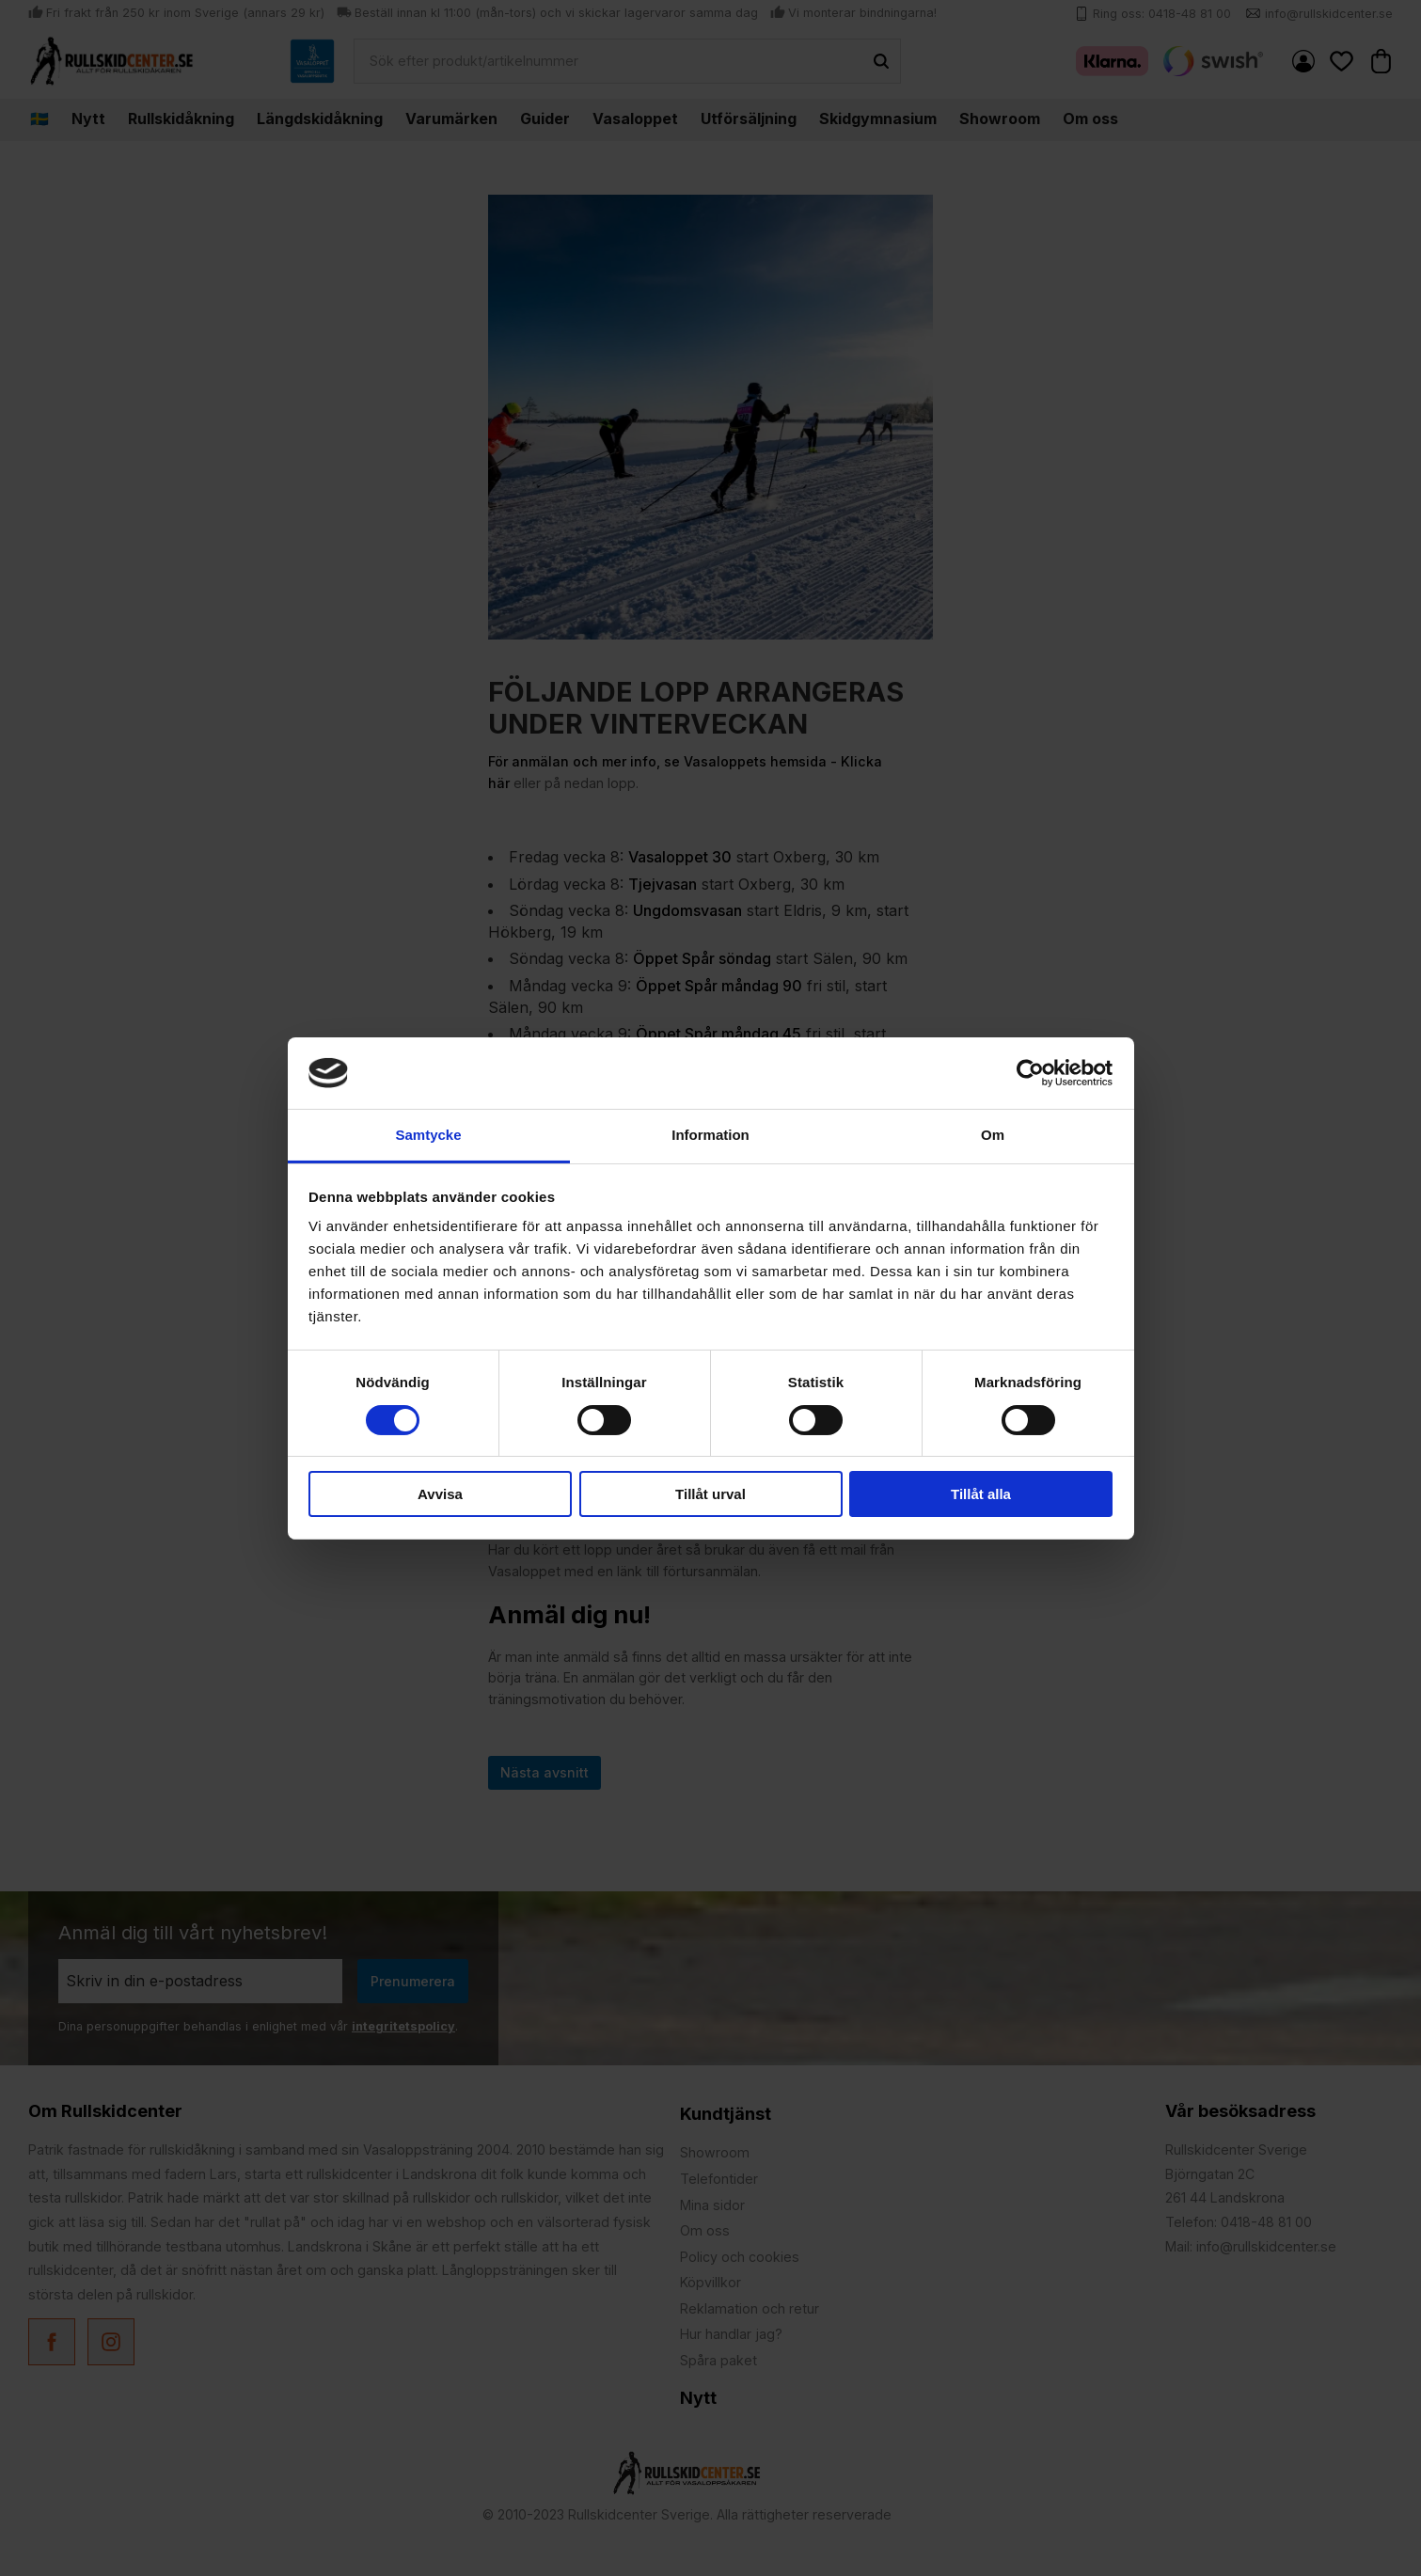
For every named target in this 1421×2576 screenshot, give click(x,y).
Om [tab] (992, 1135)
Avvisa (440, 1494)
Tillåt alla (981, 1494)
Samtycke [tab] (428, 1135)
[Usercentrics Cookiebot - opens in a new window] (1030, 1073)
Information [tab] (710, 1135)
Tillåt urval (710, 1494)
